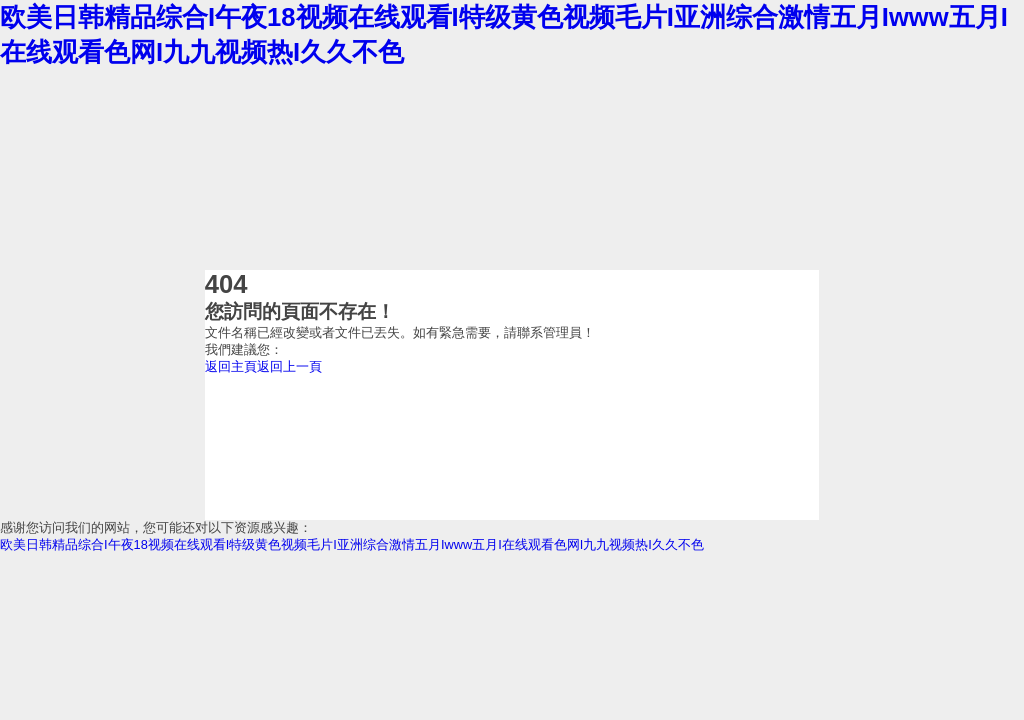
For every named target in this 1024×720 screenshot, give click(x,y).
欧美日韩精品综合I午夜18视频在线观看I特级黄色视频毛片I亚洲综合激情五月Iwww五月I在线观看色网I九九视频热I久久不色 (352, 544)
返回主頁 (231, 366)
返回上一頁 (289, 366)
